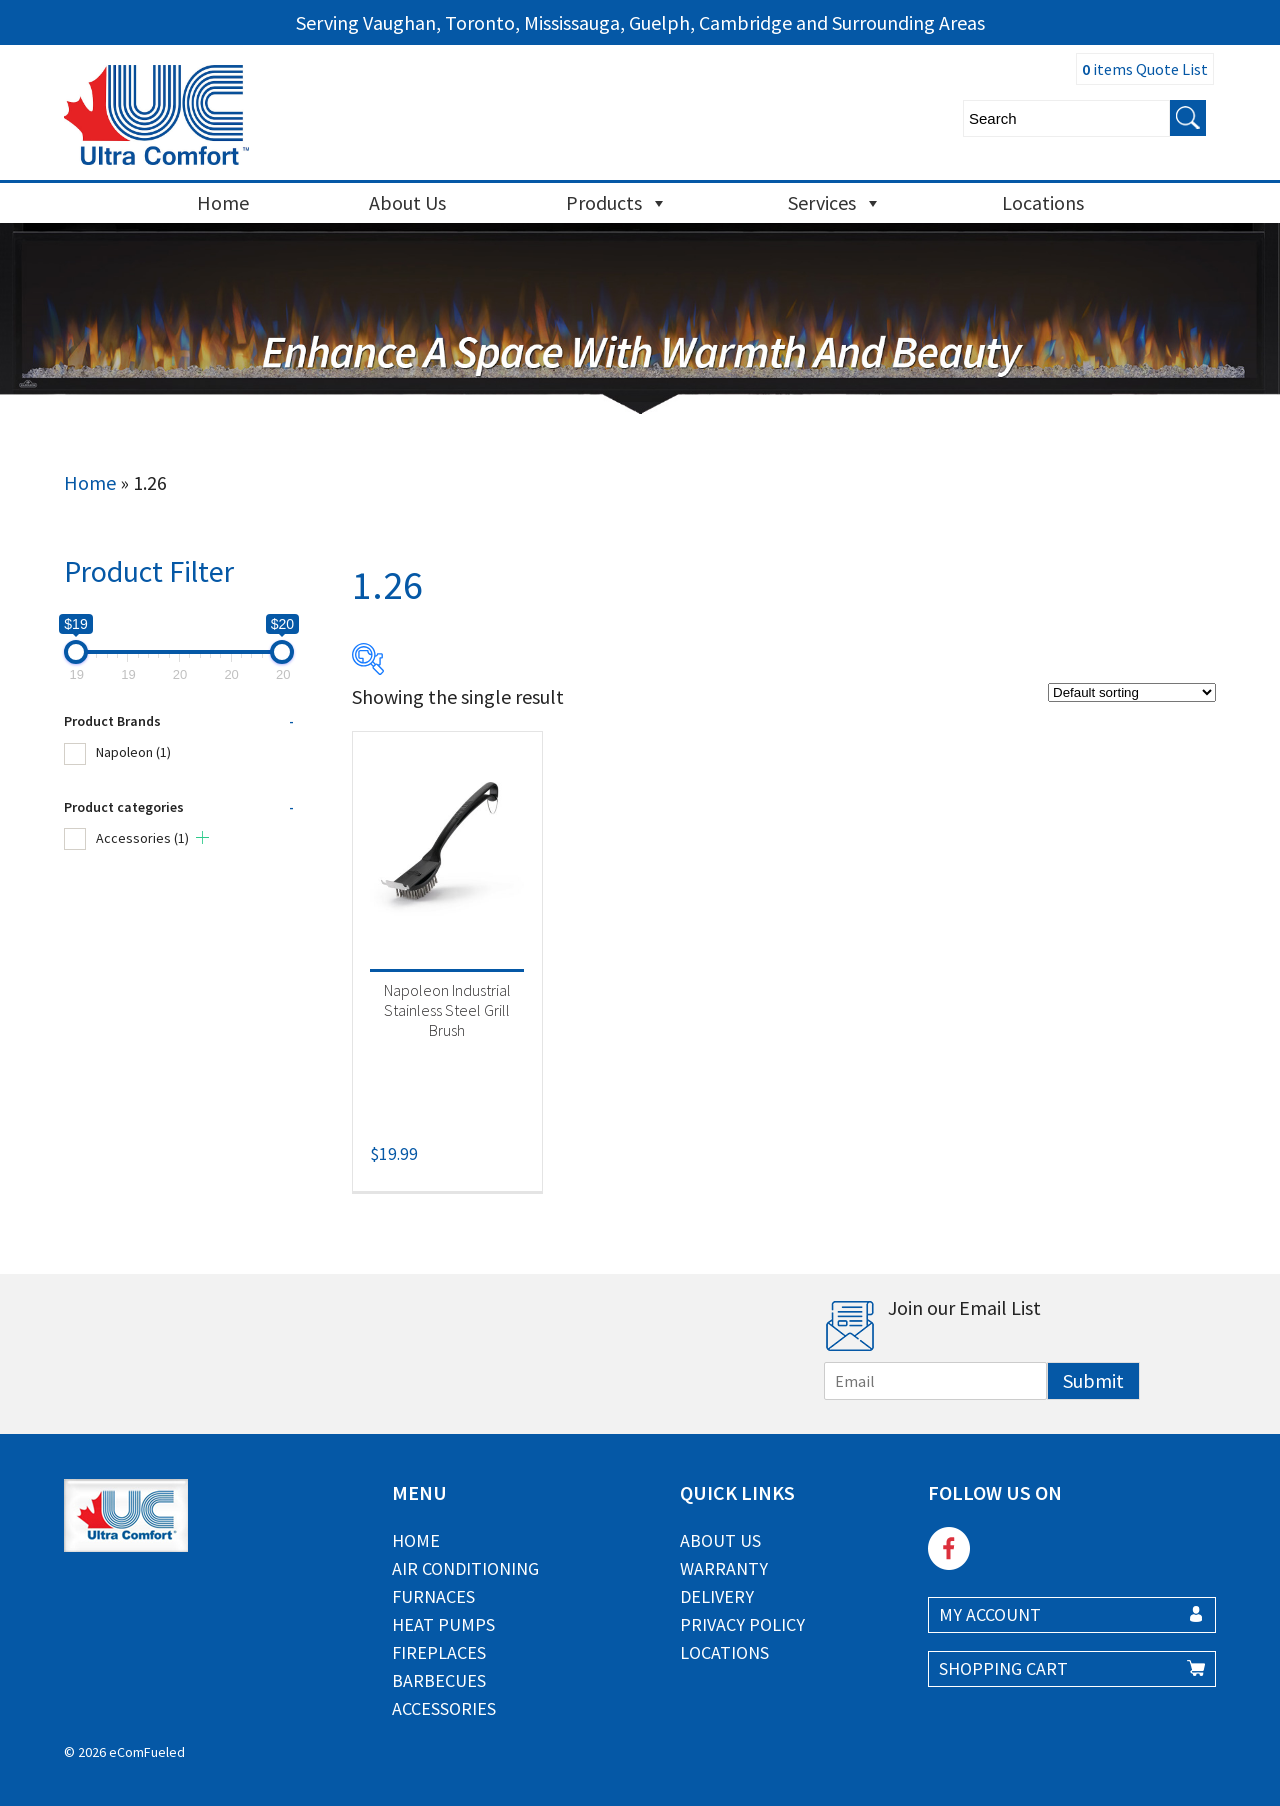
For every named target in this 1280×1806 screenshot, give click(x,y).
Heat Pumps (443, 1624)
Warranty (724, 1568)
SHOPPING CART (1003, 1668)
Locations (1043, 202)
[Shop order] (1132, 692)
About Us (407, 202)
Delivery (717, 1596)
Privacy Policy (742, 1624)
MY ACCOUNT (990, 1614)
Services (835, 203)
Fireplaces (439, 1652)
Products (617, 203)
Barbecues (439, 1680)
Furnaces (433, 1596)
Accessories (142, 838)
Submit (1093, 1380)
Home (223, 202)
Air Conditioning (465, 1568)
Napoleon (133, 752)
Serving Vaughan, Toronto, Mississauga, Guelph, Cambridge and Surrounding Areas (640, 22)
